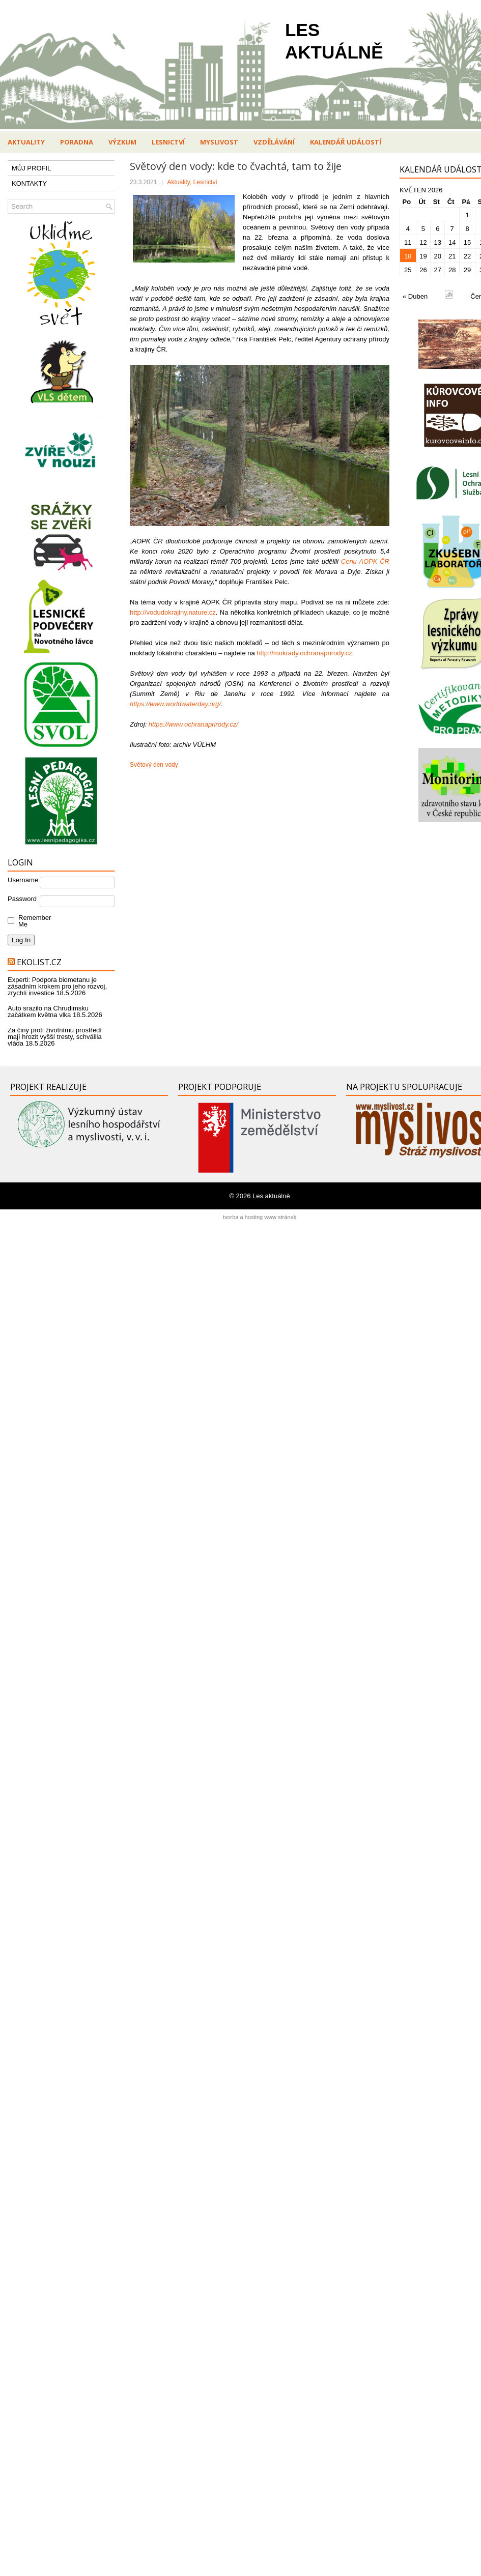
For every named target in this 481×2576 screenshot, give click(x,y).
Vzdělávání (274, 142)
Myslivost (219, 142)
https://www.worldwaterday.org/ (175, 704)
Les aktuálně (271, 1196)
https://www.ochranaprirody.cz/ (193, 724)
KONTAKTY (29, 183)
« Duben (415, 296)
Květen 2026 (421, 190)
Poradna (76, 142)
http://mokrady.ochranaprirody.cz (304, 653)
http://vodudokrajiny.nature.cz (173, 612)
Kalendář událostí (345, 142)
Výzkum (122, 142)
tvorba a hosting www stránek (259, 1217)
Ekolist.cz (39, 962)
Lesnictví (168, 142)
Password (22, 898)
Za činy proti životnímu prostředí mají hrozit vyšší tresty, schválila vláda (55, 1036)
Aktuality (26, 142)
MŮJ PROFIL (31, 168)
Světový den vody (154, 764)
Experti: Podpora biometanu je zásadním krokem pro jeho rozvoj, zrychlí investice (57, 986)
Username (23, 880)
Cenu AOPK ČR (365, 561)
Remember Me (32, 921)
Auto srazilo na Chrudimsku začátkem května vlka (48, 1011)
